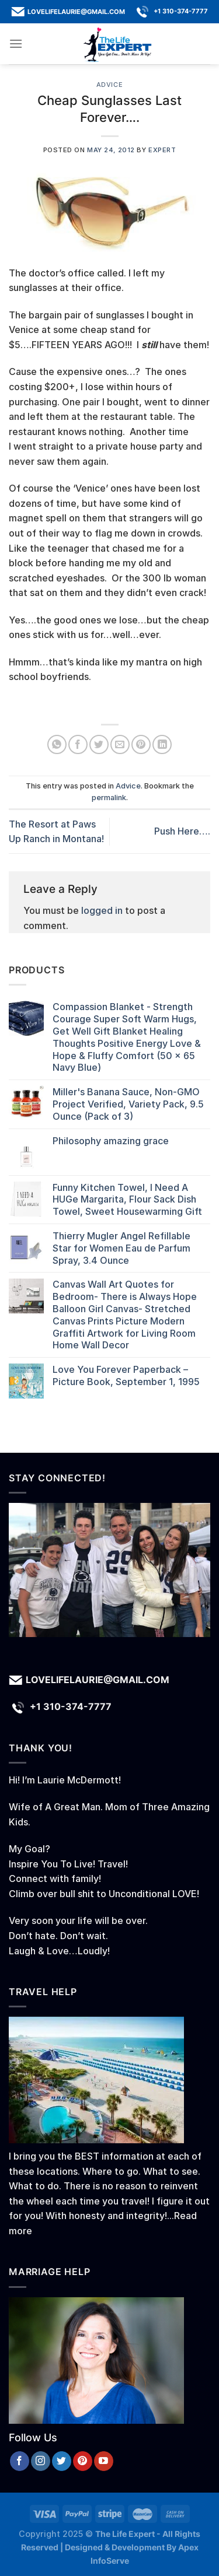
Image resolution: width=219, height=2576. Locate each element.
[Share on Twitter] (99, 744)
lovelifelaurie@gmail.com (76, 11)
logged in (102, 910)
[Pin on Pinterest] (141, 744)
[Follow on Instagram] (40, 2461)
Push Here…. (182, 831)
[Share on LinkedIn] (162, 744)
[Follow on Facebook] (19, 2461)
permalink (109, 797)
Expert (162, 150)
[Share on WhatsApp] (57, 744)
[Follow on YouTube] (103, 2461)
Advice (109, 84)
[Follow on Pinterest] (82, 2461)
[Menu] (16, 43)
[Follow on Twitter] (61, 2461)
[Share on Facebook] (78, 744)
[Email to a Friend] (120, 744)
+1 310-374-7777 (181, 11)
